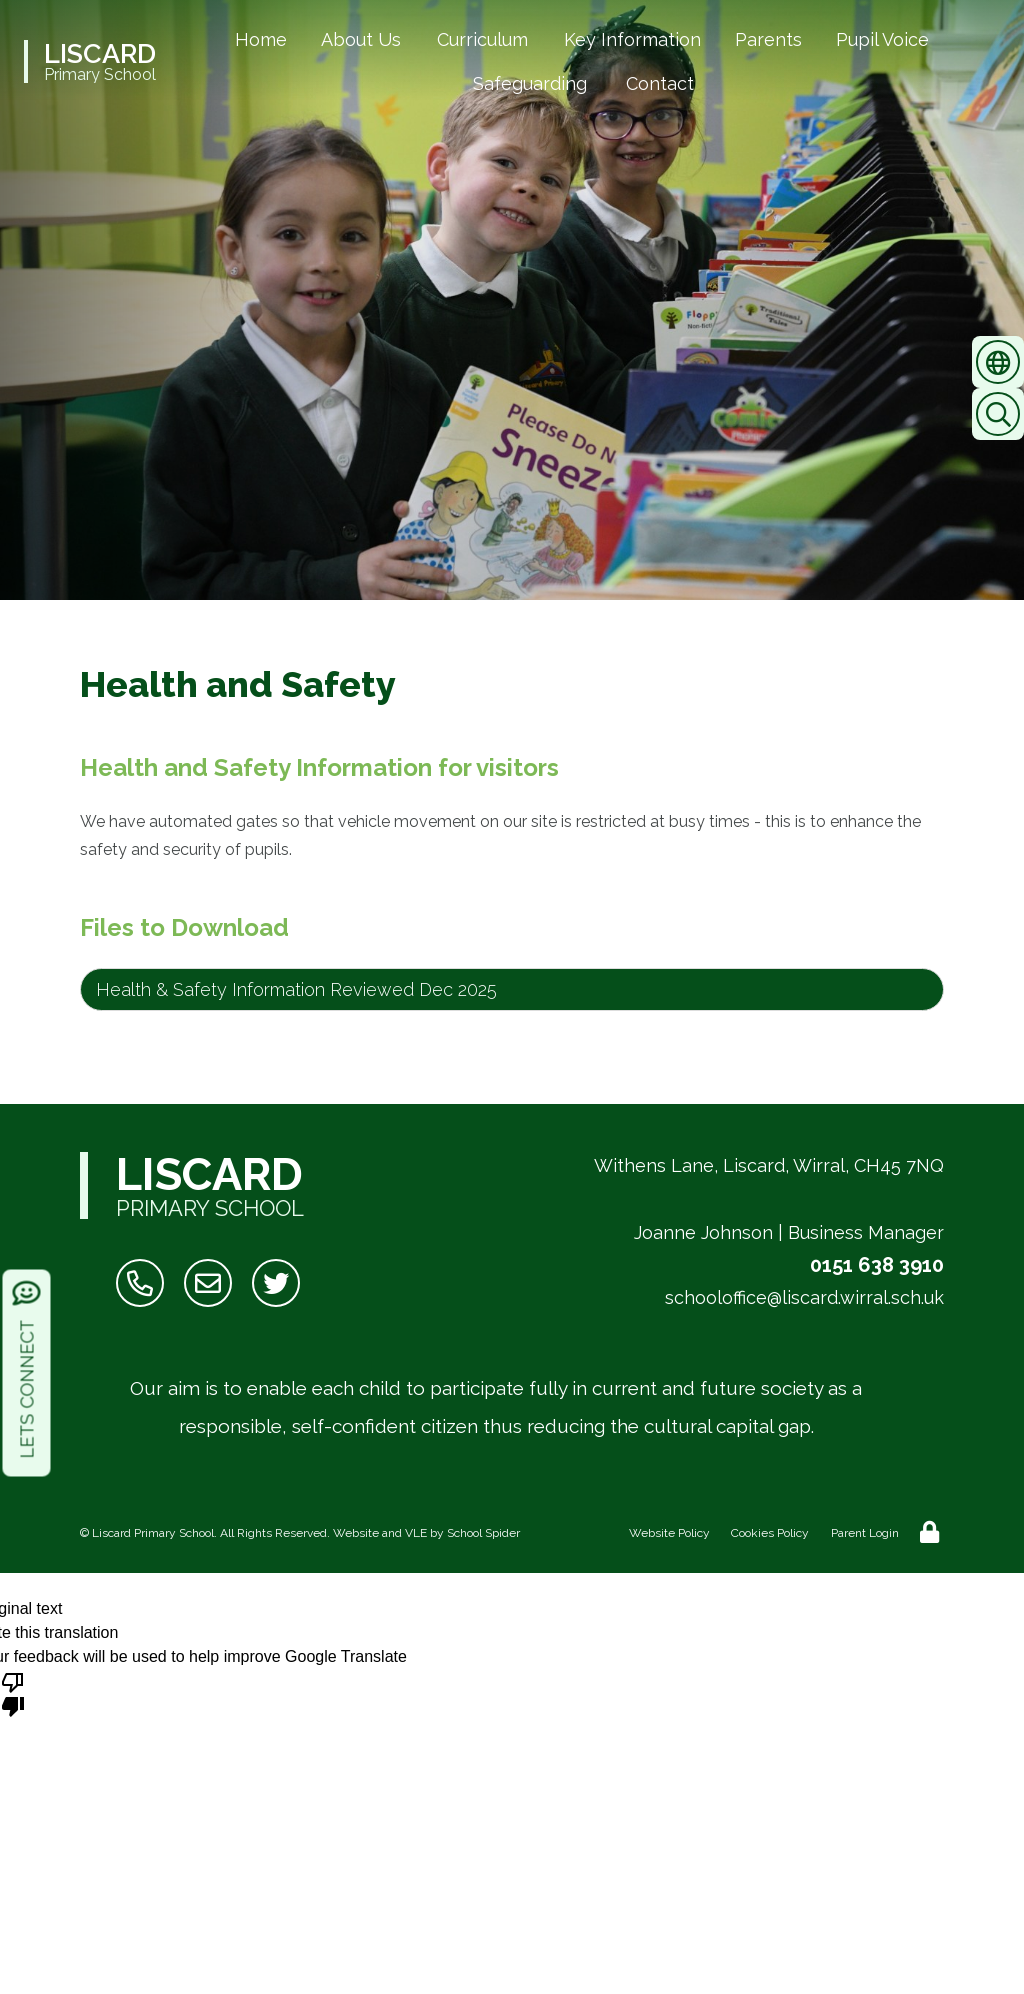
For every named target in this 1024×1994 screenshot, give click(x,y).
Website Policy (669, 1533)
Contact (660, 83)
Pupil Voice (882, 39)
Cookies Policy (770, 1533)
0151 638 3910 (877, 1265)
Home (261, 39)
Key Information (632, 39)
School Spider (483, 1533)
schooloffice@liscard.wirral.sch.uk (804, 1297)
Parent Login (865, 1533)
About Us (361, 39)
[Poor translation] (13, 1693)
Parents (768, 39)
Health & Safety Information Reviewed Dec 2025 (296, 989)
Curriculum (482, 39)
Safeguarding (530, 83)
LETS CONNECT (27, 1369)
